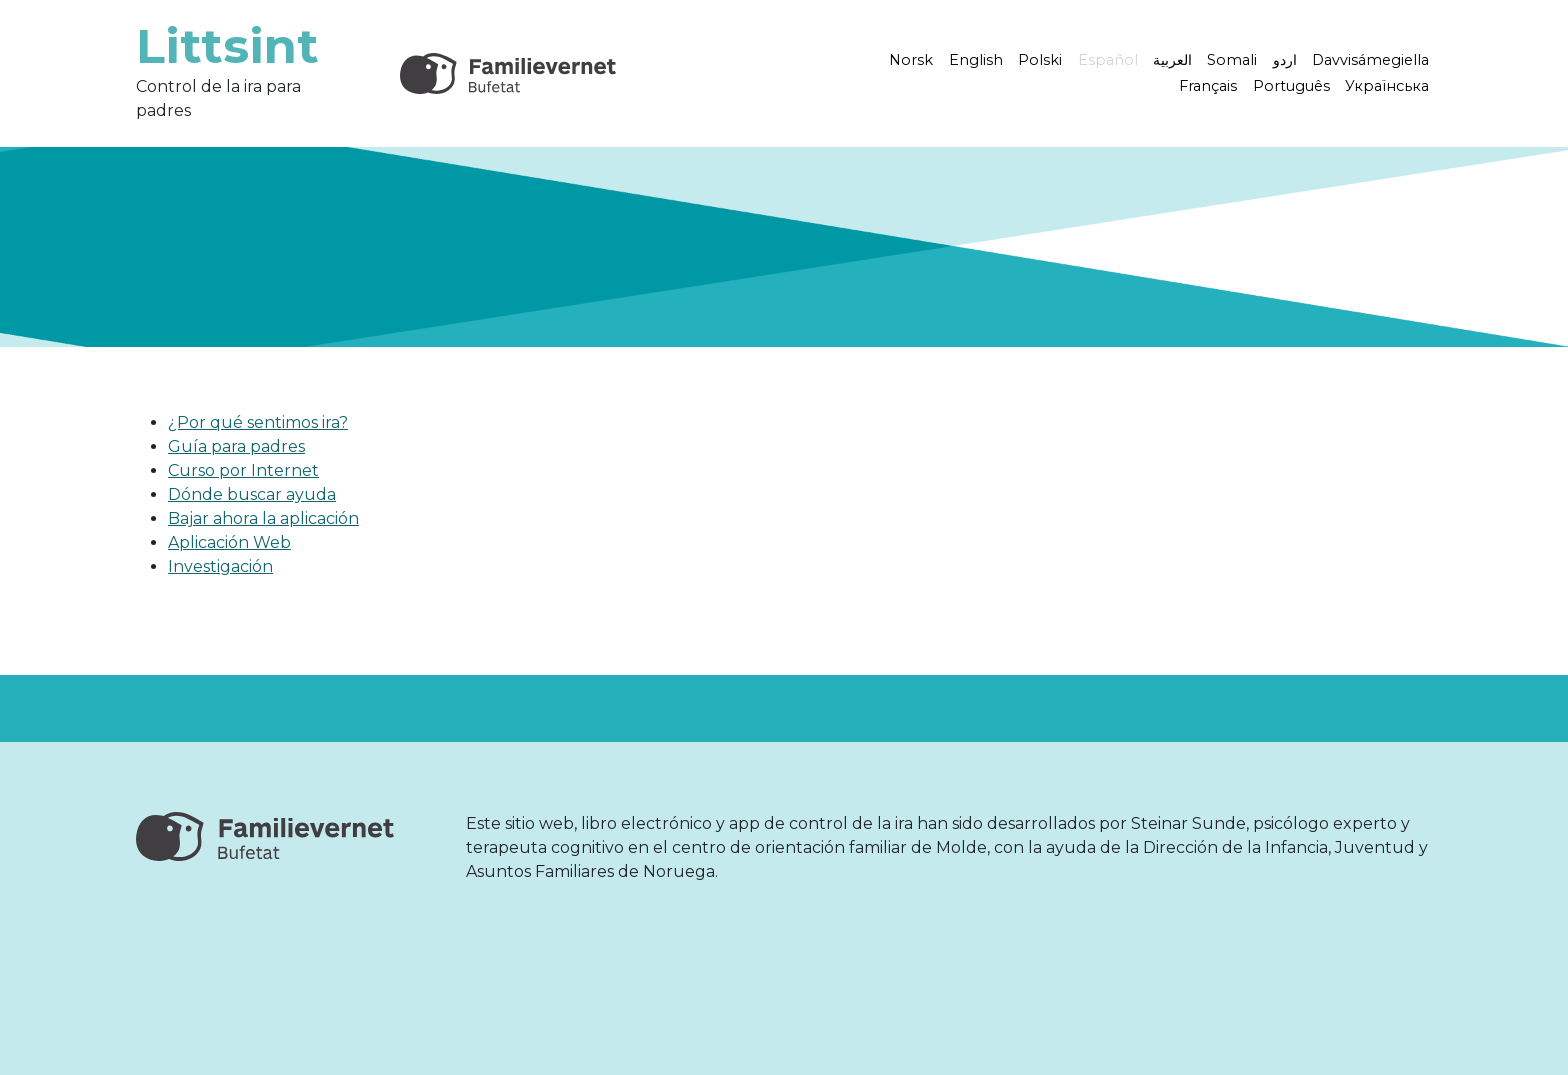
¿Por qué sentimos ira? (258, 422)
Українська (1387, 86)
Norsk (911, 60)
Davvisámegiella (1370, 60)
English (976, 60)
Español (1108, 60)
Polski (1040, 60)
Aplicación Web (229, 542)
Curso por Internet (243, 470)
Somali (1232, 60)
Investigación (220, 566)
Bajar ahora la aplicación (263, 518)
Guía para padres (236, 446)
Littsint (227, 46)
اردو (1285, 60)
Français (1208, 86)
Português (1291, 86)
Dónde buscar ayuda (252, 494)
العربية (1172, 60)
